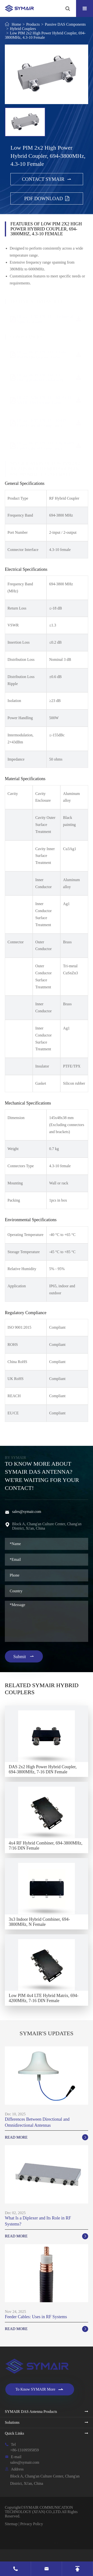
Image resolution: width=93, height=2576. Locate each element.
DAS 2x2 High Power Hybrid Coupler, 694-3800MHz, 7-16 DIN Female (43, 1769)
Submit (23, 1656)
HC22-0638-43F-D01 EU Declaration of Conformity (40, 377)
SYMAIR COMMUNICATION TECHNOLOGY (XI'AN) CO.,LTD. (39, 2509)
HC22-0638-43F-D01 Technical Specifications (45, 319)
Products (33, 24)
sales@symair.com (26, 1511)
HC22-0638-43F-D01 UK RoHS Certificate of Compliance (45, 445)
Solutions (12, 2422)
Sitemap (11, 2524)
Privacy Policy (31, 2524)
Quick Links (14, 2433)
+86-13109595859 (24, 2450)
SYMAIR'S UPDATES (46, 2033)
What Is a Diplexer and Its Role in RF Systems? (38, 2221)
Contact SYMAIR (47, 179)
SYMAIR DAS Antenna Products (31, 2411)
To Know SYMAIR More (40, 2389)
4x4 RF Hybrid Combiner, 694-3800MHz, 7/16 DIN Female (45, 1846)
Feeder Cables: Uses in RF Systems (36, 2316)
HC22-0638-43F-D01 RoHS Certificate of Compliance (42, 422)
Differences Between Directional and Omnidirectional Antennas (37, 2122)
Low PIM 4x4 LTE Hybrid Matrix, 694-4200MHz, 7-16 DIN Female (43, 1998)
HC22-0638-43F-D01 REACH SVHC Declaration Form (44, 400)
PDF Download (46, 198)
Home (16, 24)
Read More (46, 2137)
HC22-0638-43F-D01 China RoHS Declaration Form (42, 354)
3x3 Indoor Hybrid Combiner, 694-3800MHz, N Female (39, 1922)
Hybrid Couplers (23, 29)
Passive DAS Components (65, 24)
